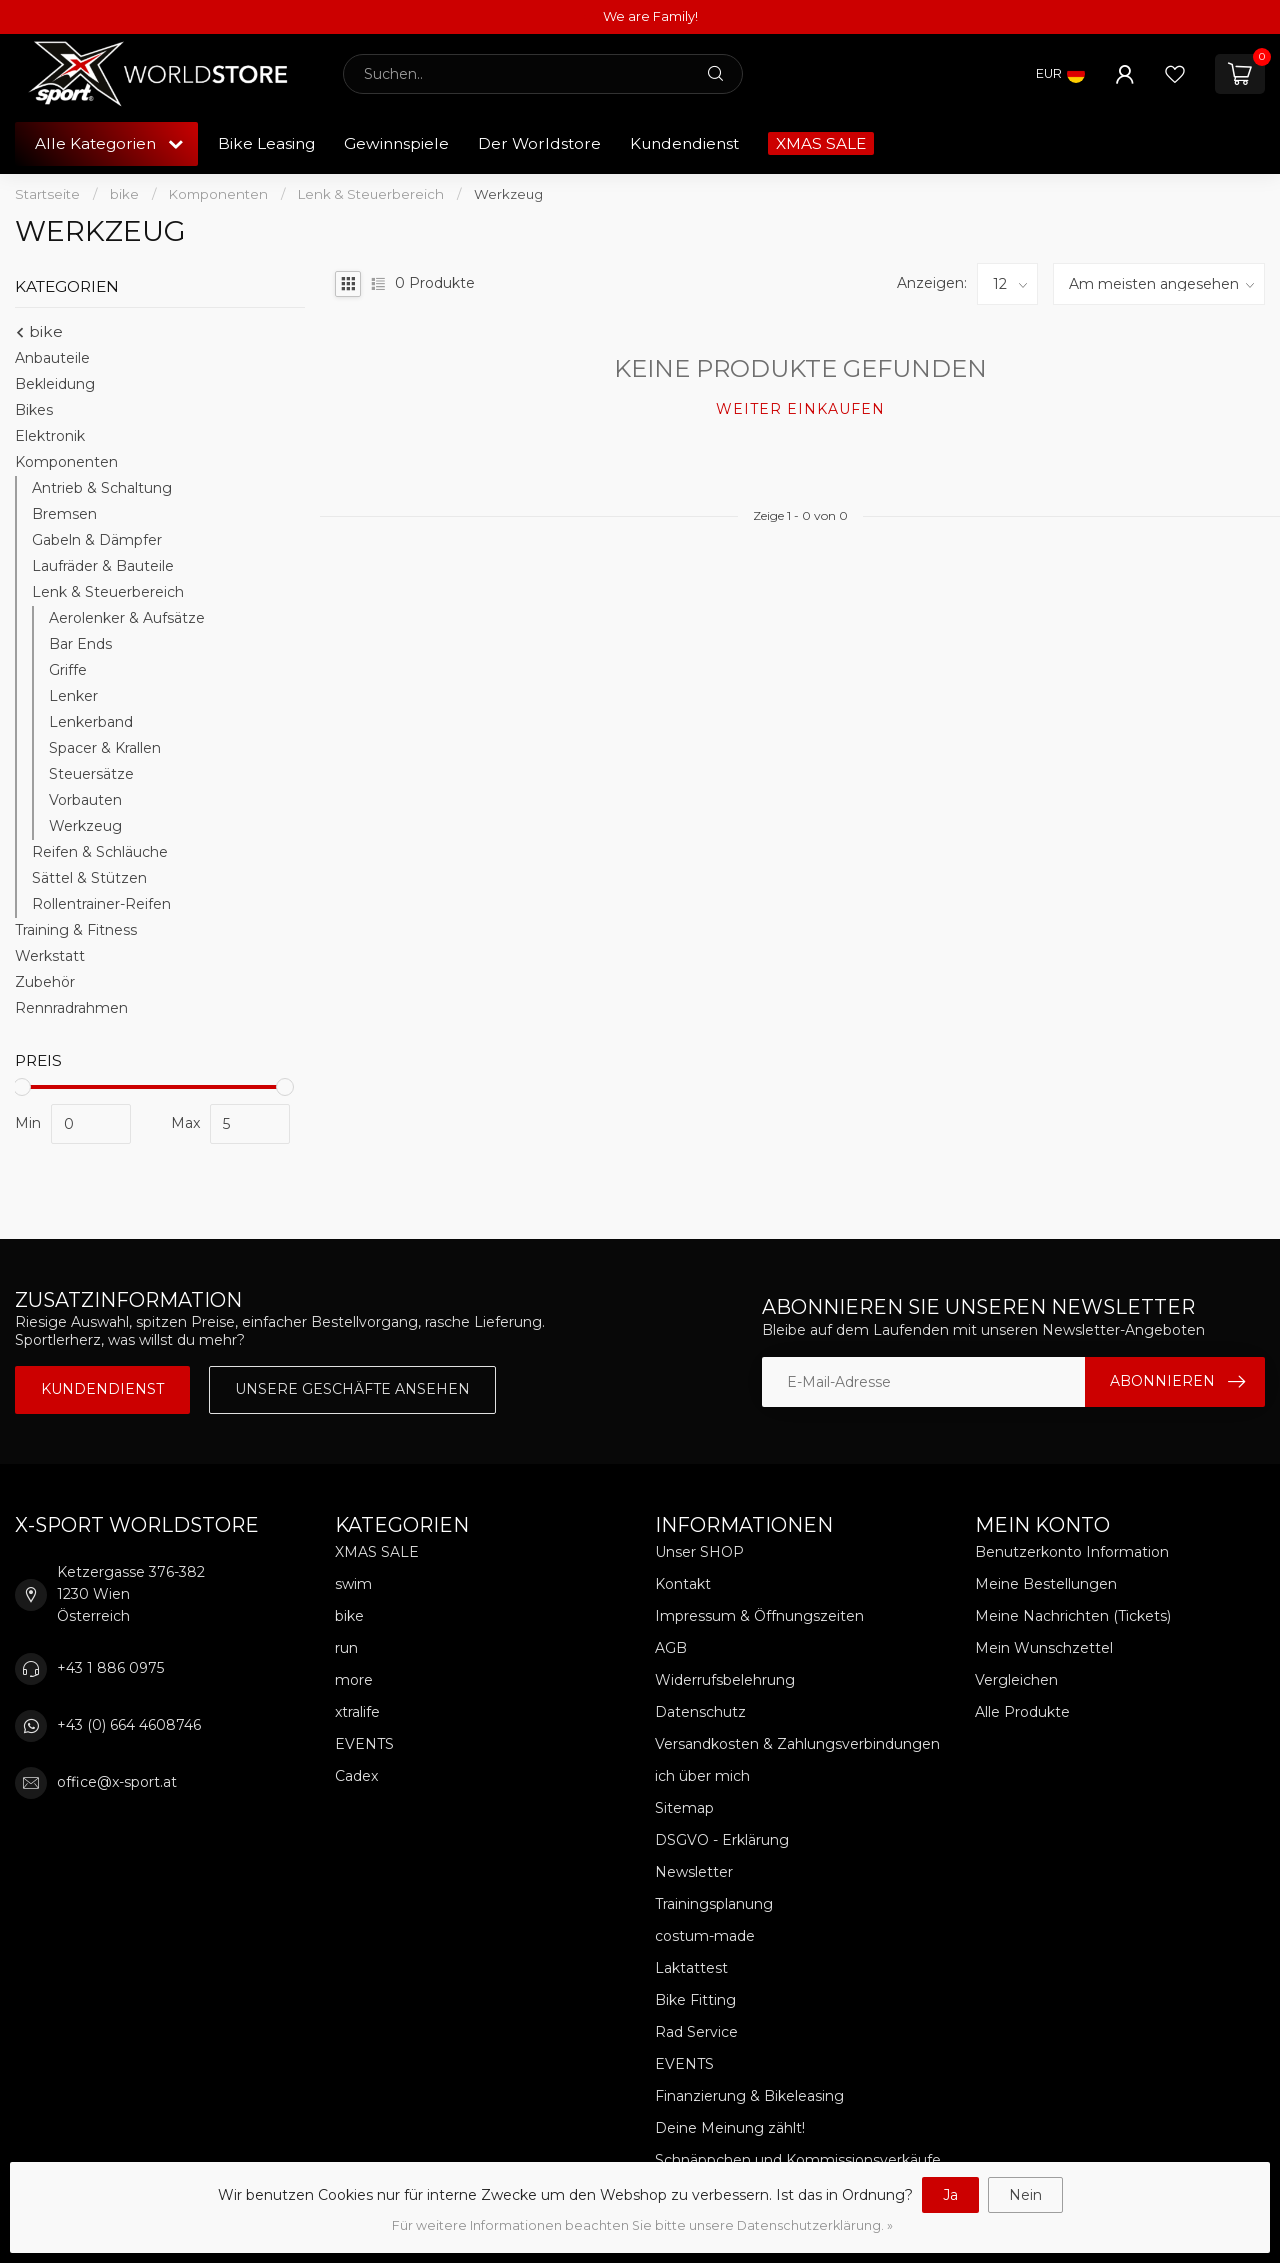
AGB (671, 1648)
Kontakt (683, 1584)
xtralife (357, 1712)
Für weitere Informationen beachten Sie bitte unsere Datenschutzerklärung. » (642, 2225)
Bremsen (64, 514)
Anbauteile (52, 358)
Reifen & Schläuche (100, 852)
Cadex (356, 1776)
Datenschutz (700, 1712)
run (346, 1648)
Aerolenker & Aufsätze (127, 618)
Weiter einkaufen (800, 409)
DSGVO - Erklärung (722, 1840)
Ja (950, 2195)
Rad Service (696, 2032)
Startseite (47, 194)
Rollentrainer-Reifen (101, 904)
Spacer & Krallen (105, 748)
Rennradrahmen (71, 1008)
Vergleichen (1016, 1680)
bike (124, 194)
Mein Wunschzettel (1044, 1648)
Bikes (34, 410)
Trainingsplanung (714, 1904)
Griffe (68, 670)
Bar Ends (80, 644)
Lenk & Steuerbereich (371, 194)
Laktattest (691, 1968)
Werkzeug (508, 194)
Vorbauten (85, 800)
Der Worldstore (539, 143)
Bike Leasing (266, 143)
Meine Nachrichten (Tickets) (1073, 1616)
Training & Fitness (76, 930)
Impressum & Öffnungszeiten (759, 1616)
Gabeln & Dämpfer (97, 540)
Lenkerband (91, 722)
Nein (1025, 2195)
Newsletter (694, 1872)
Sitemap (684, 1808)
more (354, 1680)
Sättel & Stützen (89, 878)
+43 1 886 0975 (110, 1668)
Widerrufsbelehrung (725, 1680)
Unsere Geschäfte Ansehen (352, 1389)
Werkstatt (50, 956)
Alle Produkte (1022, 1712)
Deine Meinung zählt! (730, 2128)
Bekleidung (55, 384)
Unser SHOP (699, 1552)
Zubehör (45, 982)
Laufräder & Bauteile (103, 566)
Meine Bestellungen (1046, 1584)
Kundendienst (684, 143)
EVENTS (364, 1744)
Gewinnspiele (396, 143)
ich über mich (702, 1776)
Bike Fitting (695, 2000)
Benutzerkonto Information (1072, 1552)
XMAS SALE (821, 143)
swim (353, 1584)
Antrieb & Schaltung (102, 488)
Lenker (73, 696)
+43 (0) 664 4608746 (129, 1725)
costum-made (705, 1936)
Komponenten (218, 194)
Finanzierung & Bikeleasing (749, 2096)
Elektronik (50, 436)
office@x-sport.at (117, 1782)
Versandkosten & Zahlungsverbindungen (797, 1744)
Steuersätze (91, 774)
